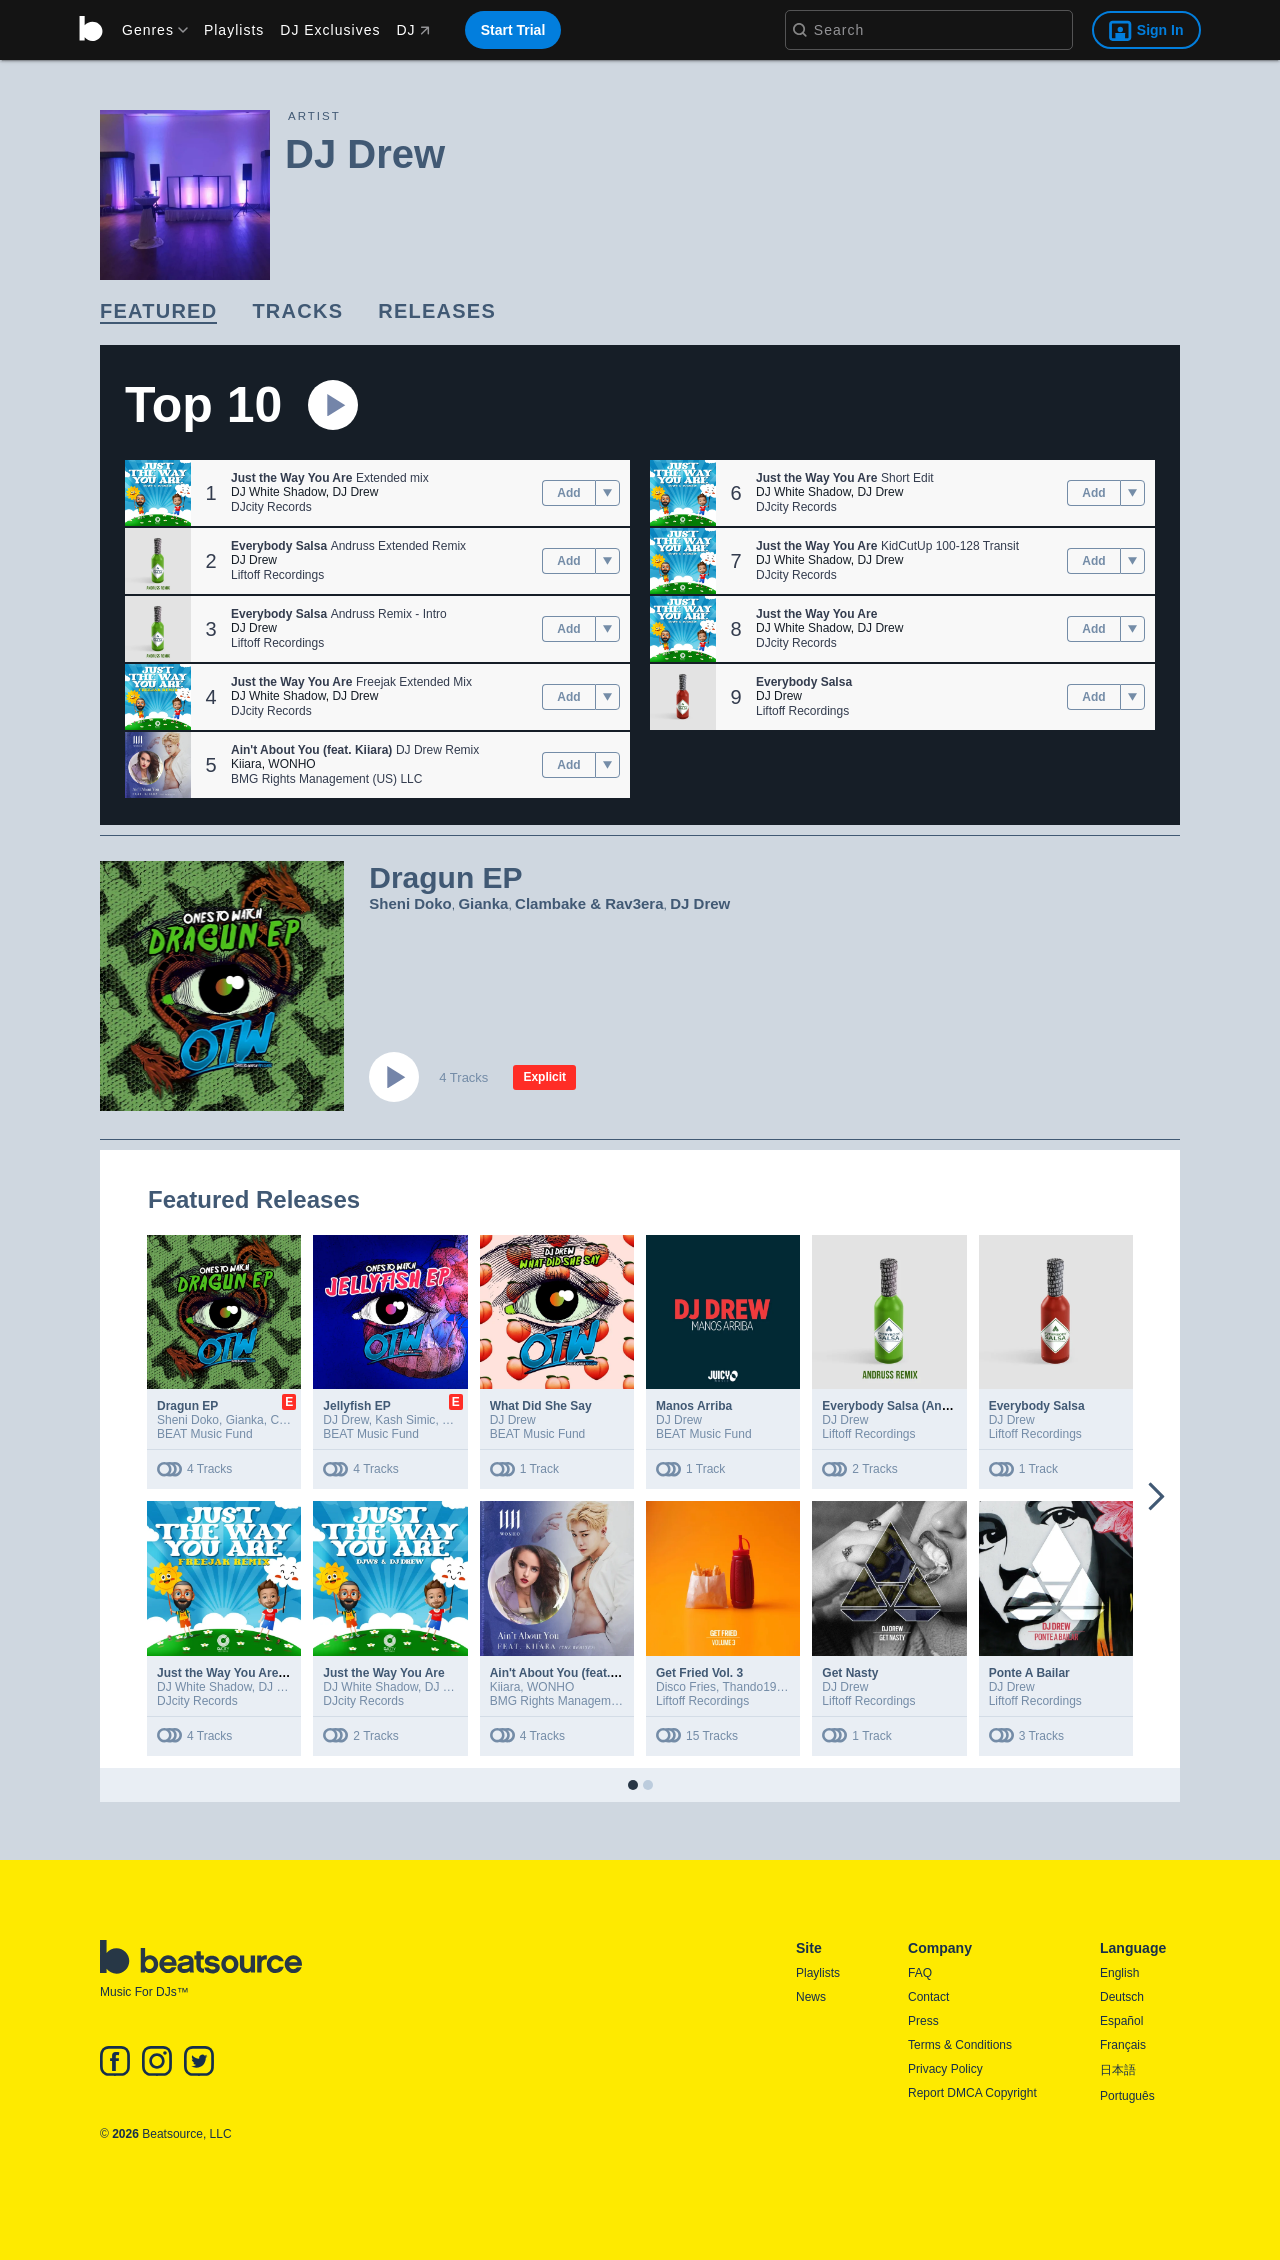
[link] (158, 312)
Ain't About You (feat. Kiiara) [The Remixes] (613, 1673)
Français (1123, 2045)
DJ (412, 30)
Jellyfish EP (356, 1406)
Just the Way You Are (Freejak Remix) (264, 1673)
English (1119, 1973)
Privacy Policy (945, 2069)
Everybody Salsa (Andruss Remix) (919, 1406)
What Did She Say (541, 1406)
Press (923, 2021)
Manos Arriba (694, 1406)
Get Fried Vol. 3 (699, 1673)
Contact (928, 1997)
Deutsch (1122, 1997)
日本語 (1118, 2070)
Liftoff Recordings (277, 575)
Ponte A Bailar (1029, 1673)
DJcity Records (271, 507)
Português (1127, 2096)
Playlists (234, 30)
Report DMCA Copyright (972, 2093)
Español (1121, 2021)
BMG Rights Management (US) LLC (326, 779)
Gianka (483, 903)
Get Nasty (850, 1673)
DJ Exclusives (330, 30)
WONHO (291, 764)
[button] (158, 493)
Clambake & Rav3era (589, 903)
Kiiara (246, 764)
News (811, 1997)
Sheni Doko (410, 903)
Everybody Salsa (1037, 1406)
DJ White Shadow (278, 492)
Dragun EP (187, 1406)
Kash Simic (405, 1420)
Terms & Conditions (960, 2045)
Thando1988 (755, 1687)
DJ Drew (355, 492)
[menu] (148, 30)
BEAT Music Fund (205, 1434)
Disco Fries (686, 1687)
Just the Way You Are (383, 1673)
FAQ (920, 1973)
